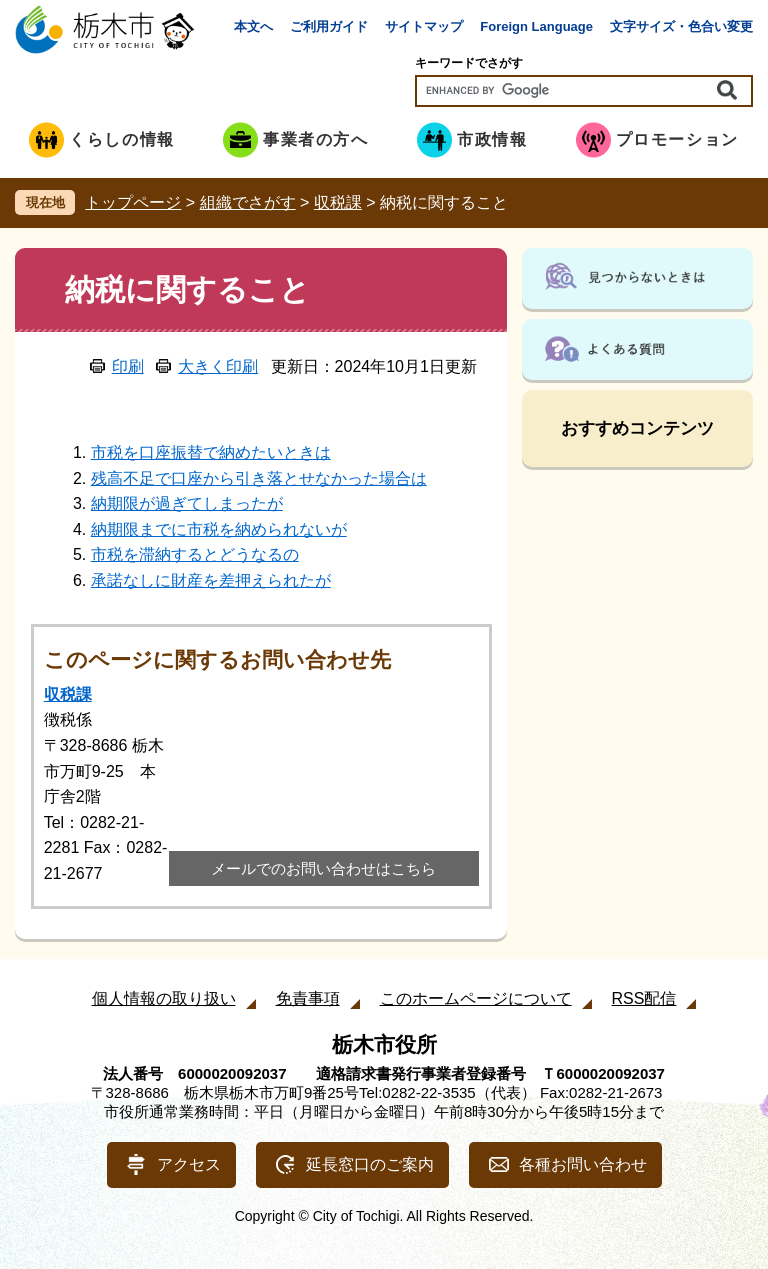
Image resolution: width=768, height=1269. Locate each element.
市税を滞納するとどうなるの (195, 554)
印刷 (128, 366)
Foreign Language (536, 26)
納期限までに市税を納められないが (219, 529)
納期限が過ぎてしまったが (187, 503)
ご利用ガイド (329, 26)
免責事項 (308, 998)
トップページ (133, 202)
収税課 (338, 202)
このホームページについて (476, 998)
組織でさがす (248, 202)
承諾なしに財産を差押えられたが (211, 580)
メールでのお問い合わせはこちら (323, 868)
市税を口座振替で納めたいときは (211, 452)
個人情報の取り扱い (164, 998)
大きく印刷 (218, 366)
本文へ (253, 26)
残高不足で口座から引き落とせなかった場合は (259, 478)
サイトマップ (424, 26)
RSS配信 (644, 998)
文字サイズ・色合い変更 (681, 26)
